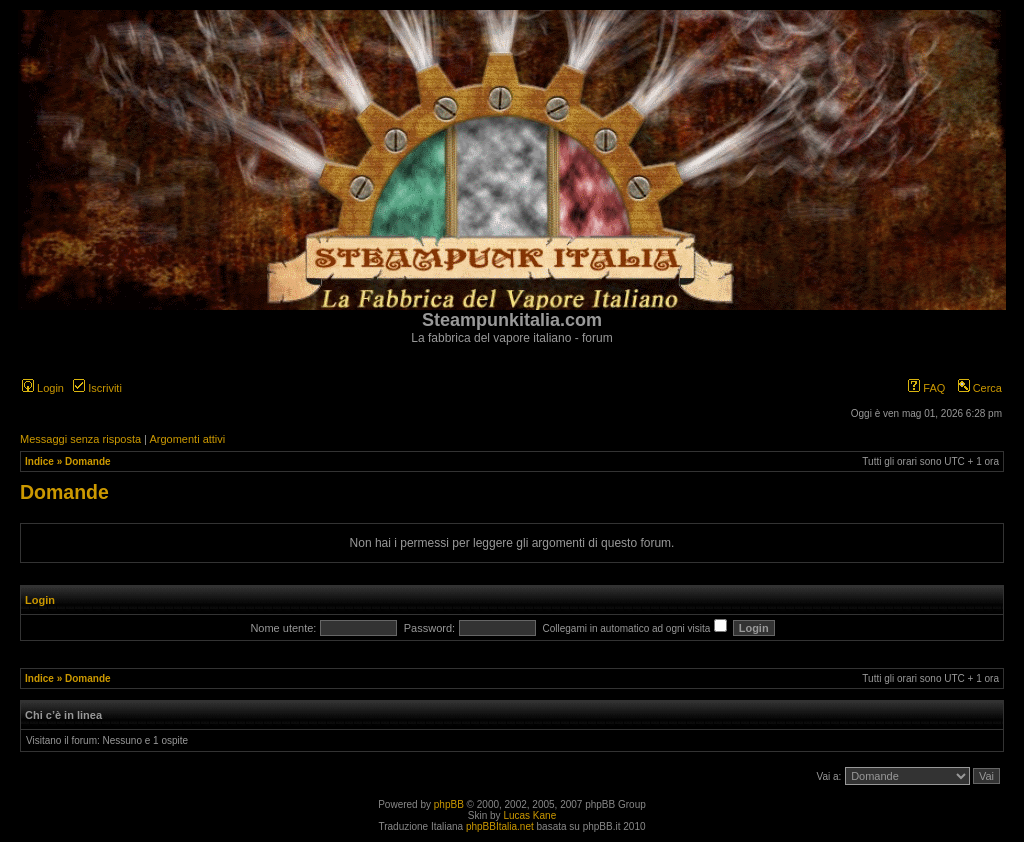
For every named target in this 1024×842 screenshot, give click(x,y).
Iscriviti (97, 388)
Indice (39, 461)
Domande (88, 461)
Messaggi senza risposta (80, 439)
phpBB (449, 804)
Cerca (980, 388)
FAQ (926, 388)
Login (43, 388)
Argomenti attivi (187, 439)
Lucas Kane (529, 815)
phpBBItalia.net (500, 826)
